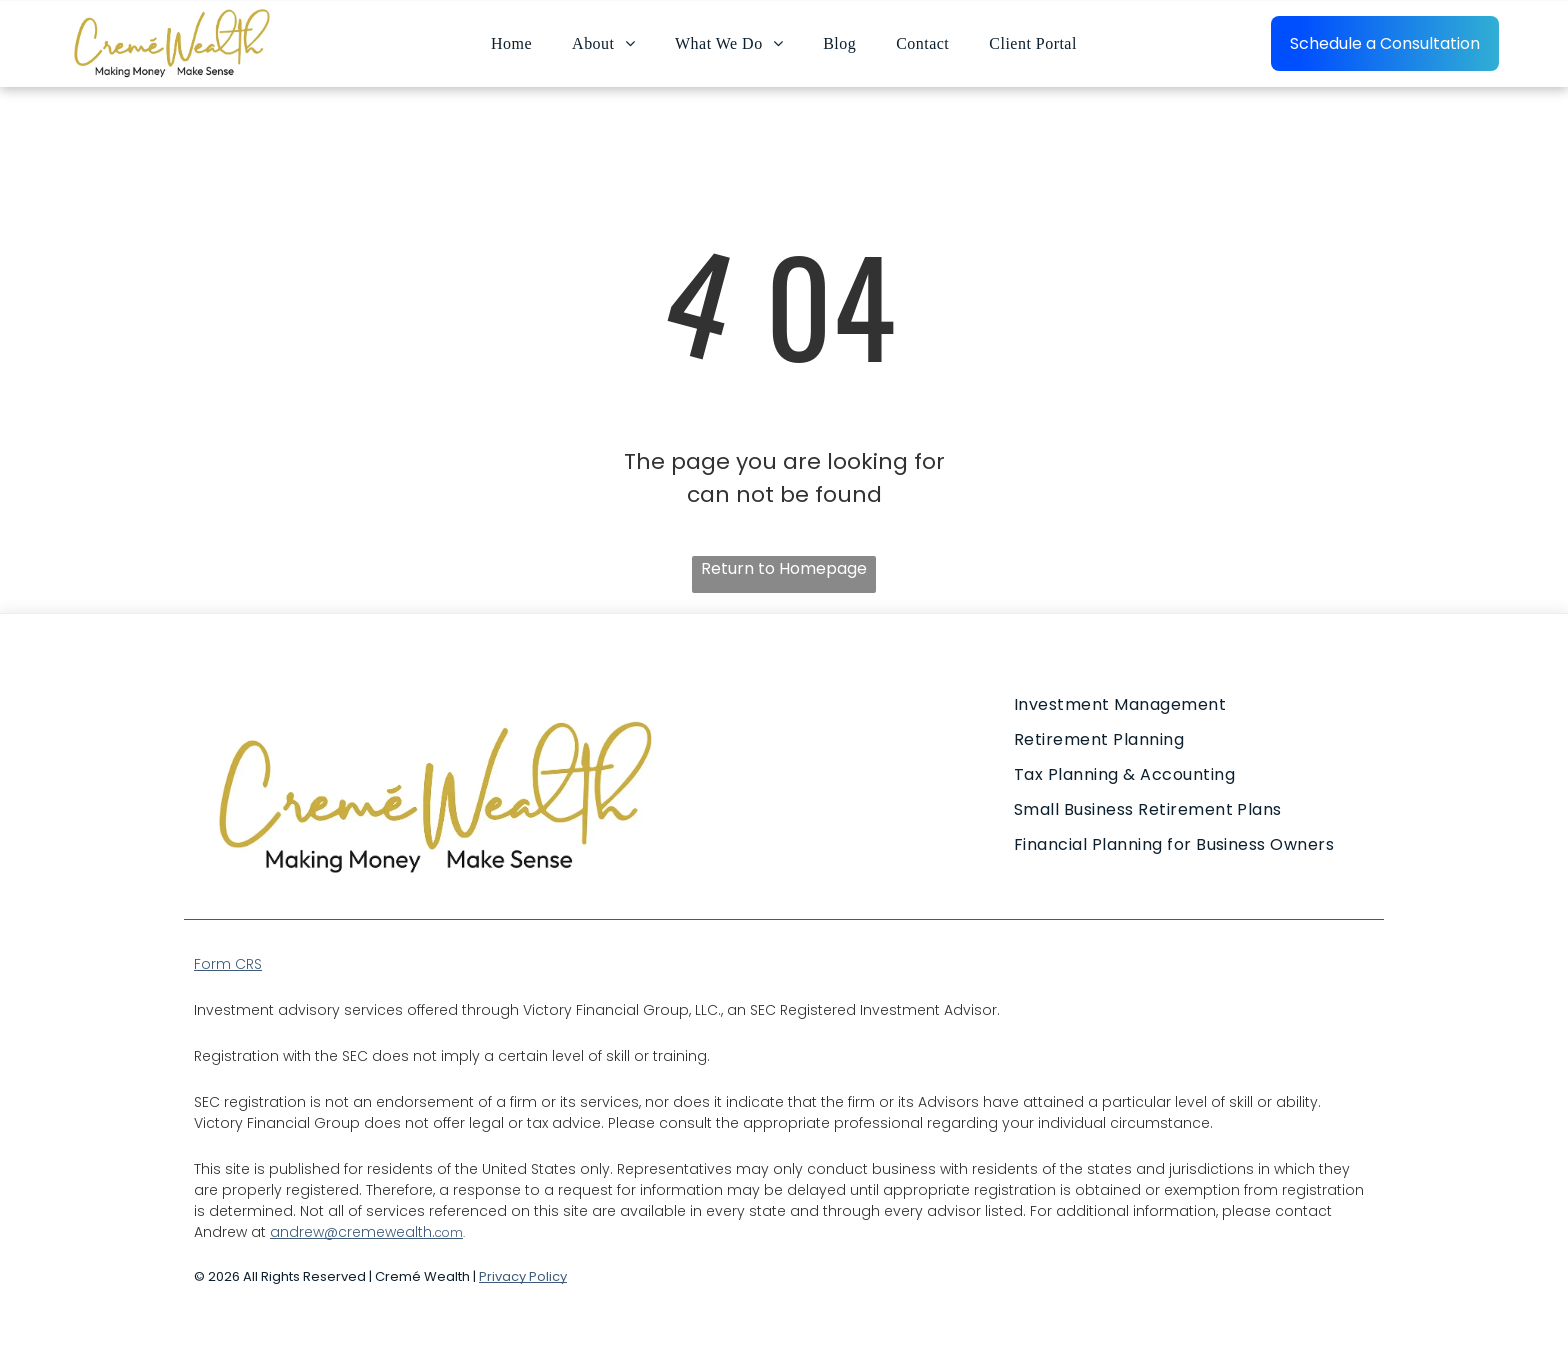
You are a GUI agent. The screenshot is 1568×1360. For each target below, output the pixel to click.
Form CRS (228, 964)
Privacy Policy (523, 1276)
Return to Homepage (784, 568)
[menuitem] (511, 43)
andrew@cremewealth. (352, 1232)
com (449, 1232)
